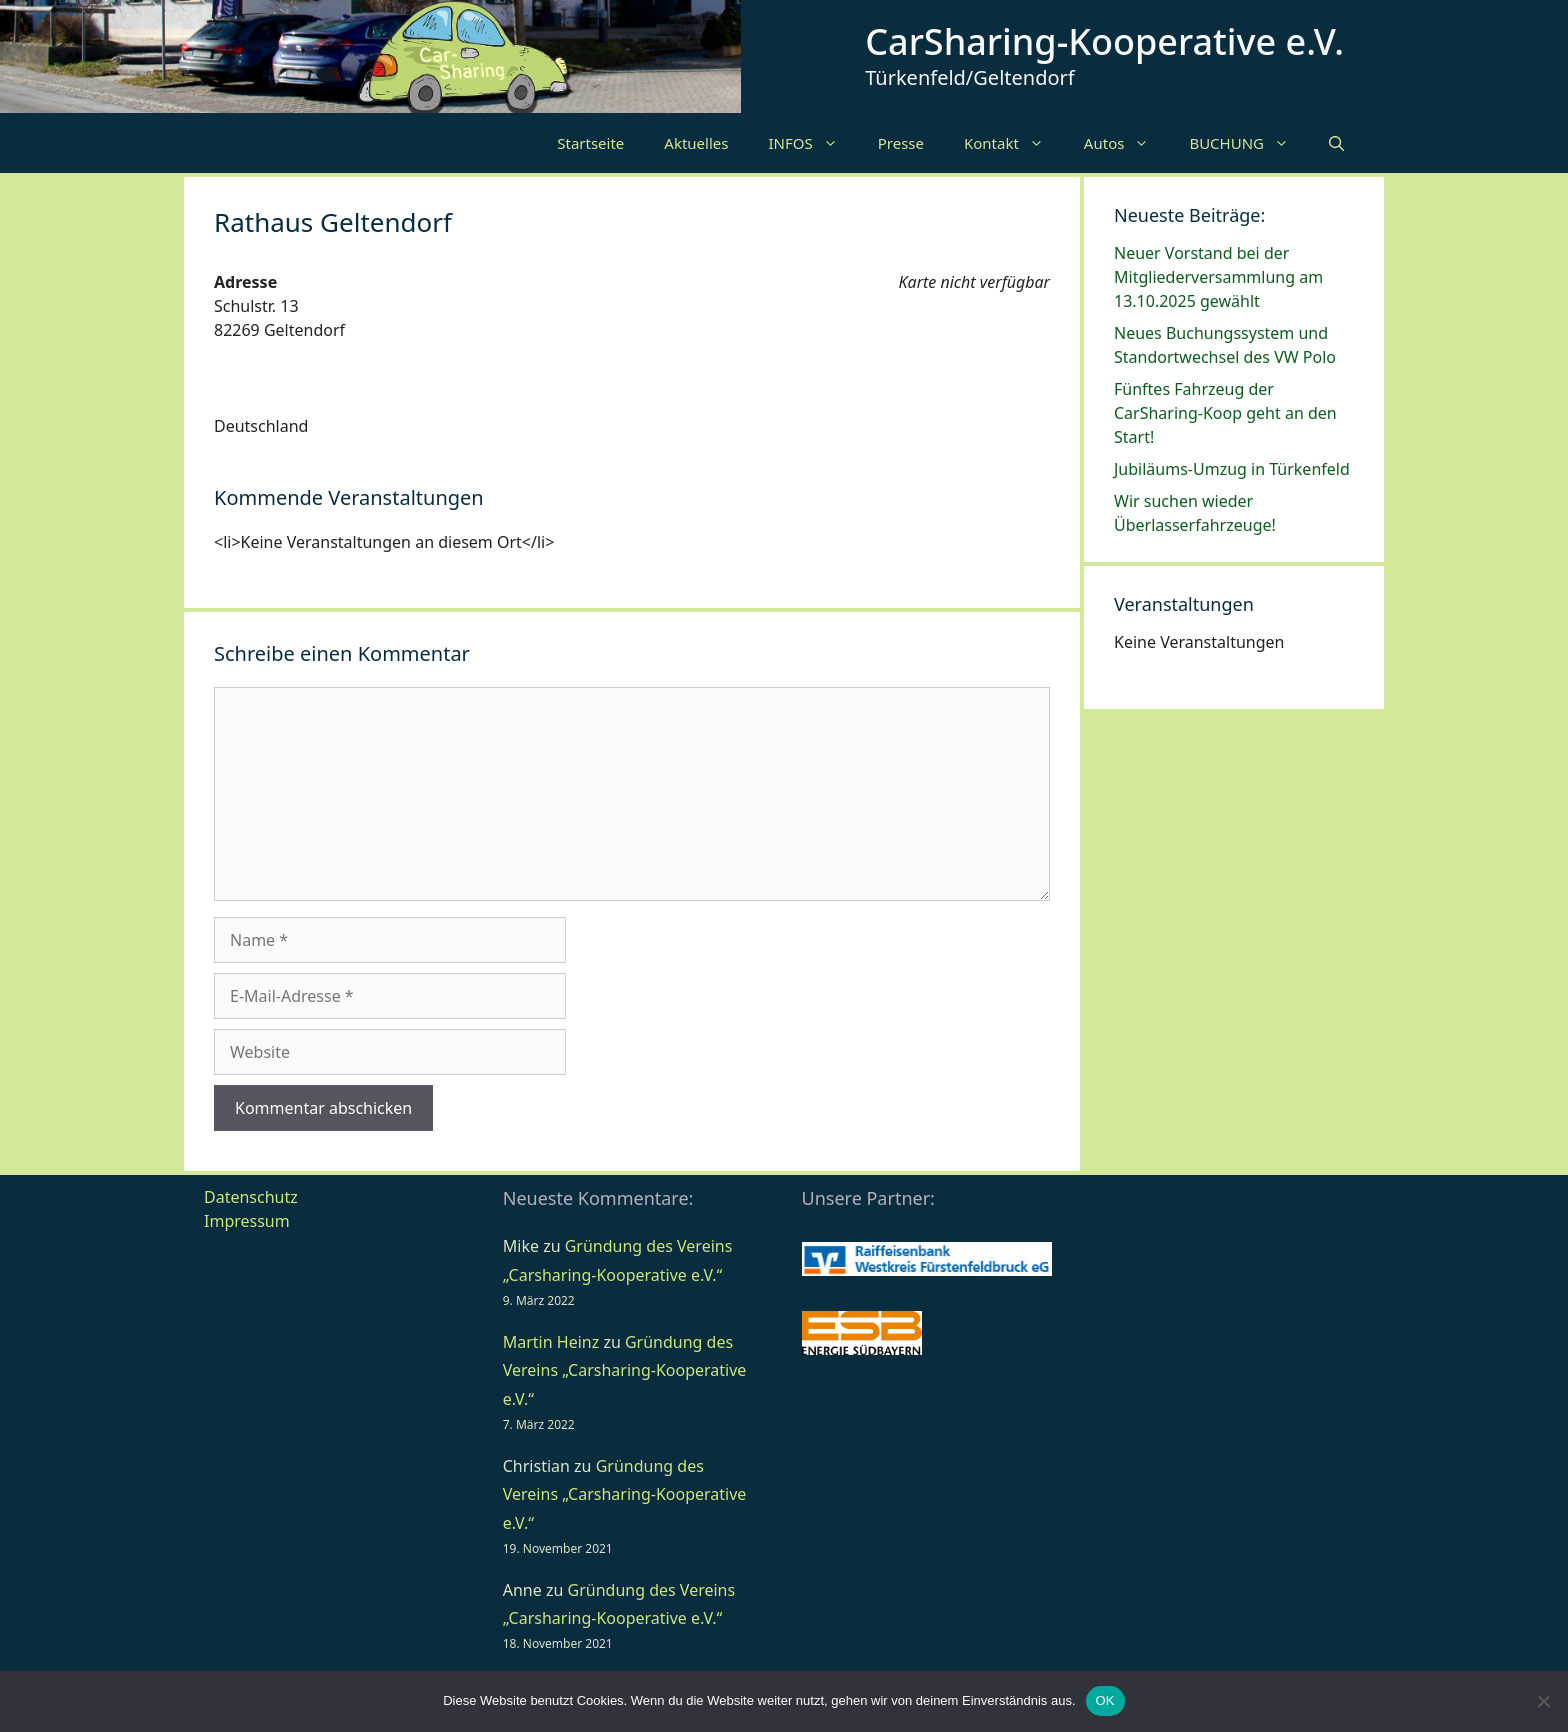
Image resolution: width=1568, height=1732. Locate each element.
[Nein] (1543, 1701)
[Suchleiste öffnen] (1336, 143)
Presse (901, 143)
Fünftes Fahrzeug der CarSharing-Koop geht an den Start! (1225, 413)
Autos (1127, 143)
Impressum (247, 1221)
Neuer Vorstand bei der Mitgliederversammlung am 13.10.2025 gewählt (1218, 277)
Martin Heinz (551, 1342)
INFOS (812, 143)
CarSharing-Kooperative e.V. (1104, 41)
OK (1105, 1700)
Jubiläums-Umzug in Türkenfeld (1232, 469)
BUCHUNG (1249, 143)
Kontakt (1014, 143)
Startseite (590, 143)
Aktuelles (696, 143)
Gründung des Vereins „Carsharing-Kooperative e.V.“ (625, 1371)
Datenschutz (251, 1197)
